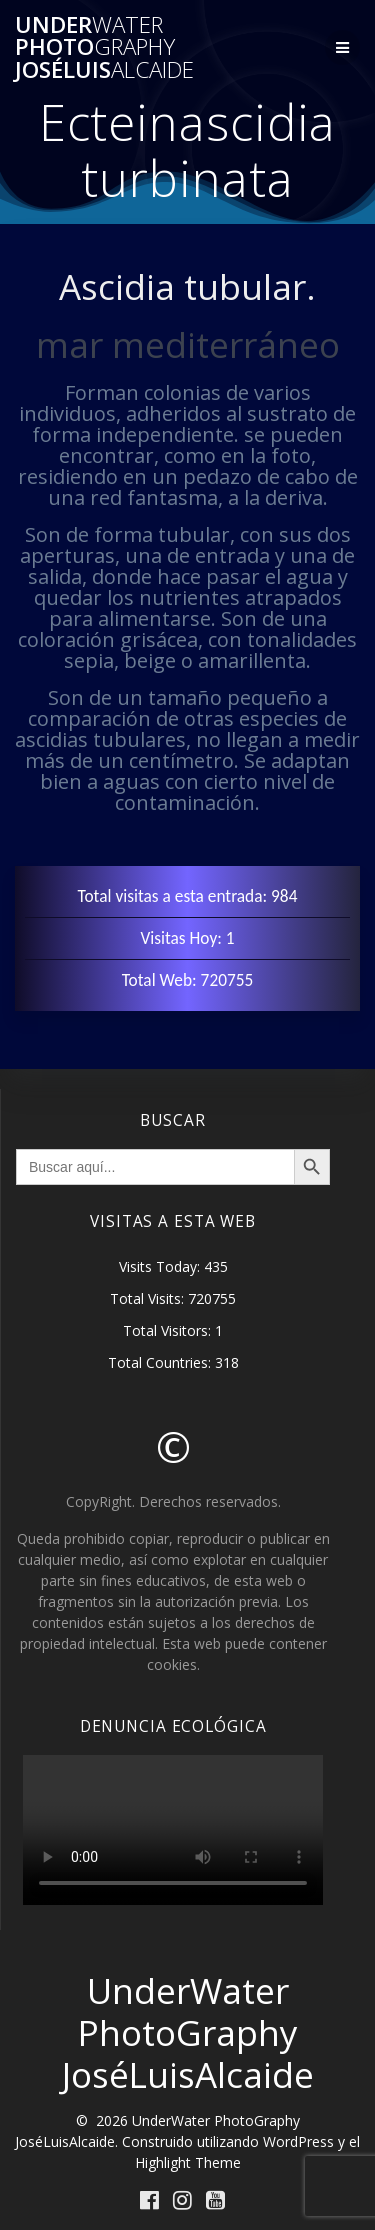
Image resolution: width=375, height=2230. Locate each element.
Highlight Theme (188, 2162)
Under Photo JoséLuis (104, 47)
